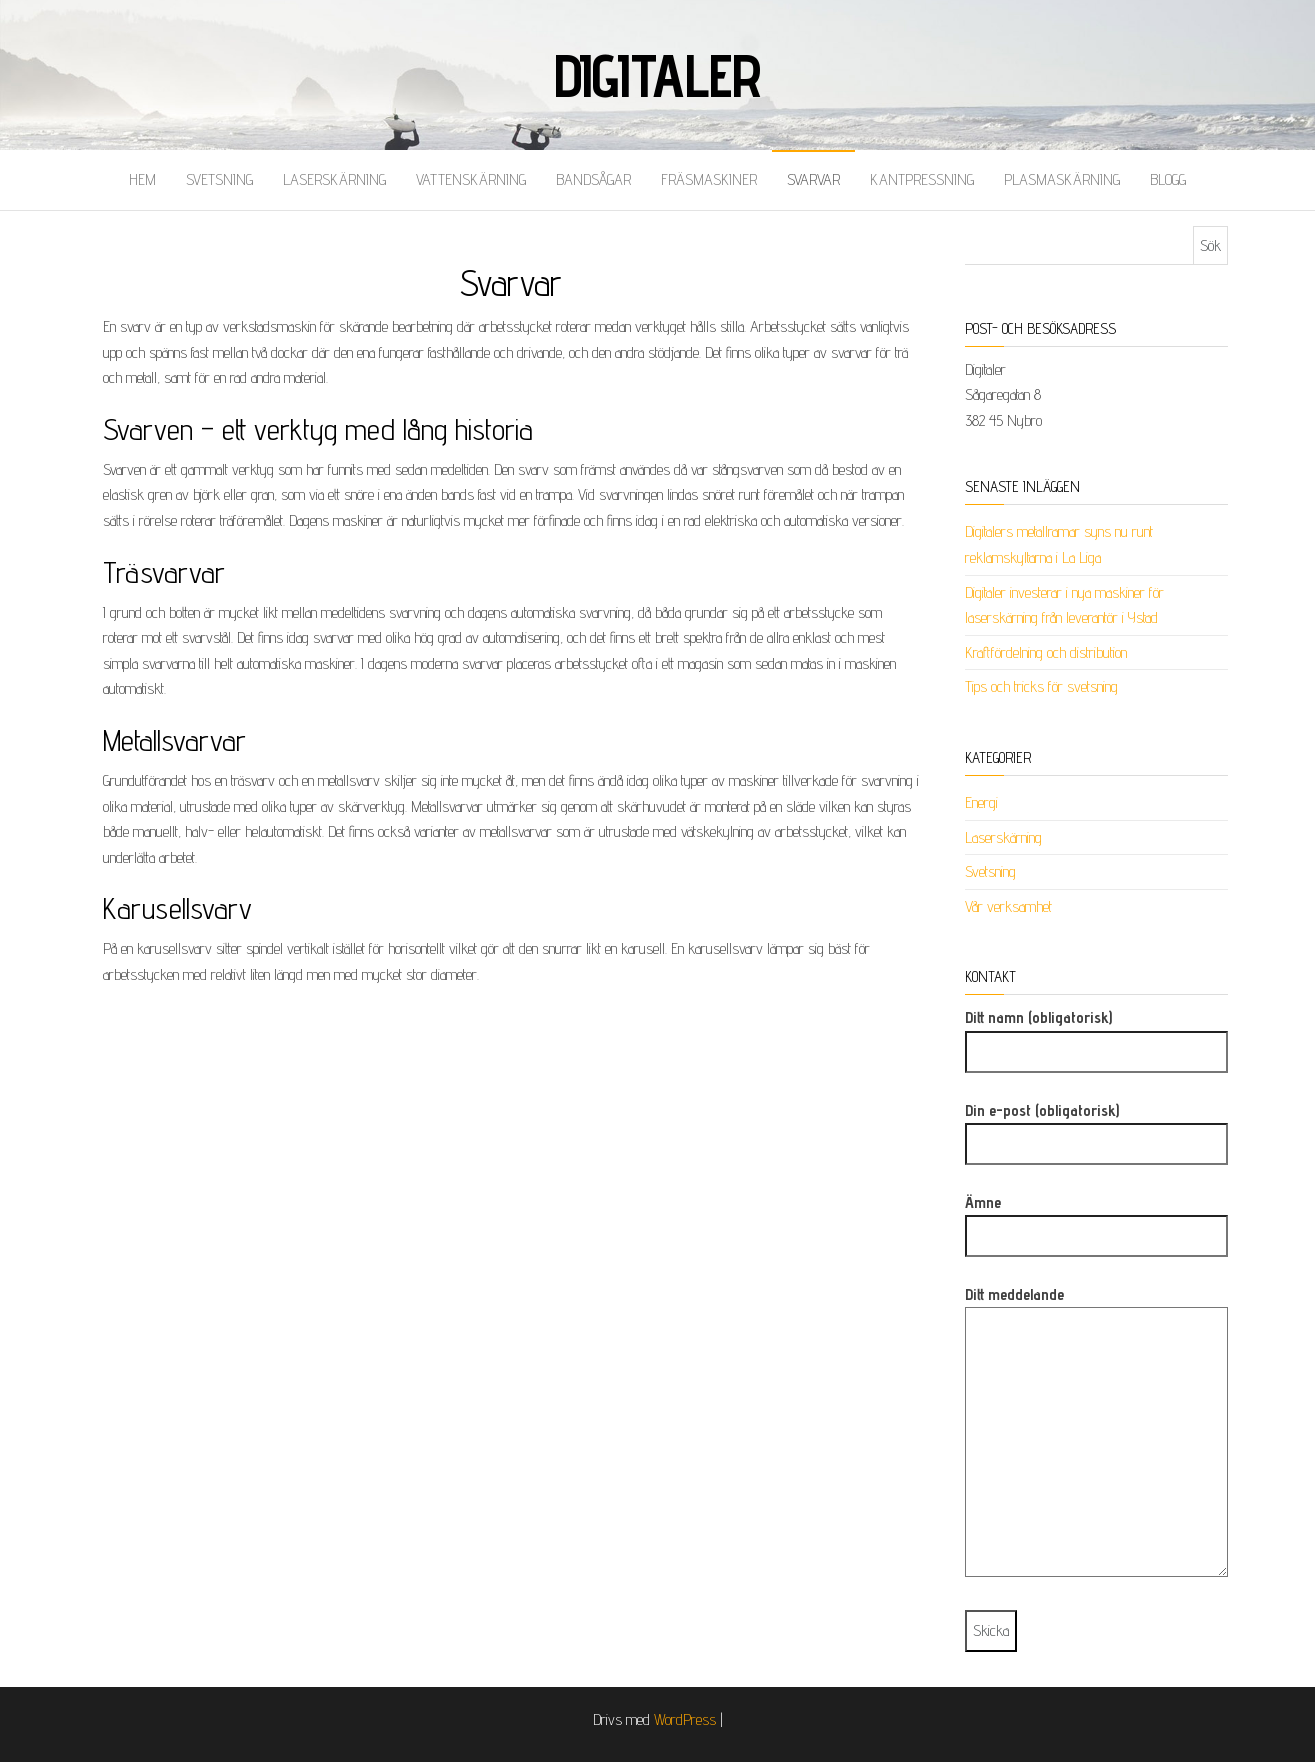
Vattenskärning (471, 179)
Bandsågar (593, 179)
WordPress (685, 1719)
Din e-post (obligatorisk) (1096, 1127)
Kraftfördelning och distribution (1046, 652)
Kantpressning (922, 179)
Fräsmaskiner (709, 179)
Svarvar (813, 179)
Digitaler (657, 75)
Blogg (1168, 179)
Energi (981, 802)
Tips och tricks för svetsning (1041, 686)
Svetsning (219, 179)
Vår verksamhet (1008, 906)
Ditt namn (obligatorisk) (1096, 1034)
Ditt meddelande (1096, 1438)
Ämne (1096, 1219)
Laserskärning (334, 179)
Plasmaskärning (1062, 179)
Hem (142, 179)
